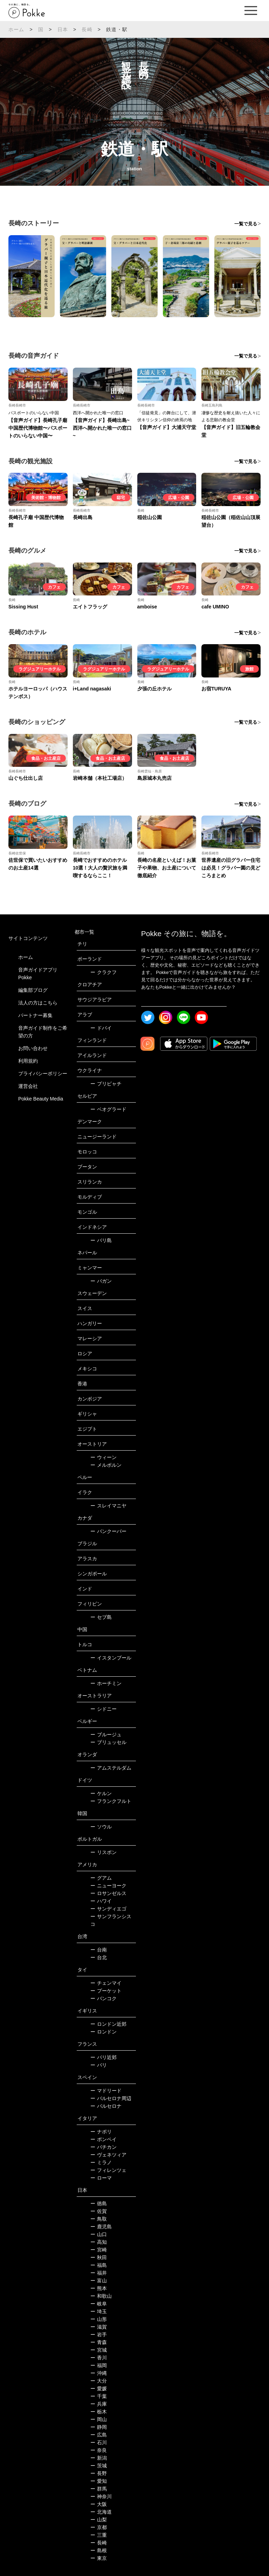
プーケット (106, 1991)
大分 (98, 2381)
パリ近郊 (103, 2057)
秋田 (98, 2257)
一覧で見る (245, 224)
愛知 (98, 2481)
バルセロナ (106, 2106)
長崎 (87, 29)
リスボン (103, 1852)
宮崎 (98, 2250)
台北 (98, 1957)
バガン (101, 1281)
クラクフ (103, 972)
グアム (101, 1878)
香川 (98, 2357)
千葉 (98, 2396)
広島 (98, 2435)
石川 (98, 2442)
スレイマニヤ (108, 1505)
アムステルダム (110, 1768)
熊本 (98, 2288)
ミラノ (101, 2162)
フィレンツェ (108, 2170)
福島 (98, 2265)
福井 (98, 2273)
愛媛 (98, 2388)
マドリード (106, 2090)
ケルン (101, 1793)
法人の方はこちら (37, 1003)
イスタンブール (110, 1658)
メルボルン (106, 1465)
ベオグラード (108, 1109)
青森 (98, 2342)
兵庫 (98, 2404)
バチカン (103, 2147)
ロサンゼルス (108, 1893)
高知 (98, 2242)
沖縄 (98, 2373)
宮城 (98, 2350)
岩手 (98, 2334)
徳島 (98, 2203)
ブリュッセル (108, 1742)
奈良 (98, 2450)
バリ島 (101, 1240)
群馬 (98, 2489)
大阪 (98, 2504)
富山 (98, 2280)
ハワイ (101, 1901)
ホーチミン (106, 1683)
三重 (98, 2535)
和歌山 (101, 2296)
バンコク (103, 1998)
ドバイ (101, 1028)
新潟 (98, 2458)
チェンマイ (106, 1983)
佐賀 (98, 2211)
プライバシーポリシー (42, 1073)
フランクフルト (110, 1801)
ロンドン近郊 (108, 2024)
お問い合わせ (33, 1048)
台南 (98, 1950)
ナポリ (101, 2131)
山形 (98, 2319)
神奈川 (101, 2496)
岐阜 (98, 2303)
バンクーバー (108, 1531)
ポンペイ (103, 2139)
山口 (98, 2234)
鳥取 (98, 2219)
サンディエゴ (108, 1908)
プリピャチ (106, 1083)
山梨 (98, 2519)
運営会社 (28, 1086)
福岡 (98, 2365)
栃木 (98, 2411)
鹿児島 (101, 2226)
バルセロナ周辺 (110, 2098)
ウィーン (103, 1457)
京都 (98, 2527)
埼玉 (98, 2311)
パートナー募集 (35, 1015)
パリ (98, 2065)
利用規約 (28, 1061)
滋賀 (98, 2327)
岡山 (98, 2419)
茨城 (98, 2465)
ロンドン (103, 2032)
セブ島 (101, 1617)
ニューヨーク (108, 1885)
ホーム (16, 29)
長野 (98, 2473)
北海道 (101, 2512)
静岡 (98, 2427)
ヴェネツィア (108, 2155)
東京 (98, 2558)
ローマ (101, 2178)
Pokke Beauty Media (40, 1099)
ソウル (101, 1826)
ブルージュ (106, 1734)
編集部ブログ (33, 990)
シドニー (103, 1709)
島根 (98, 2550)
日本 (62, 29)
